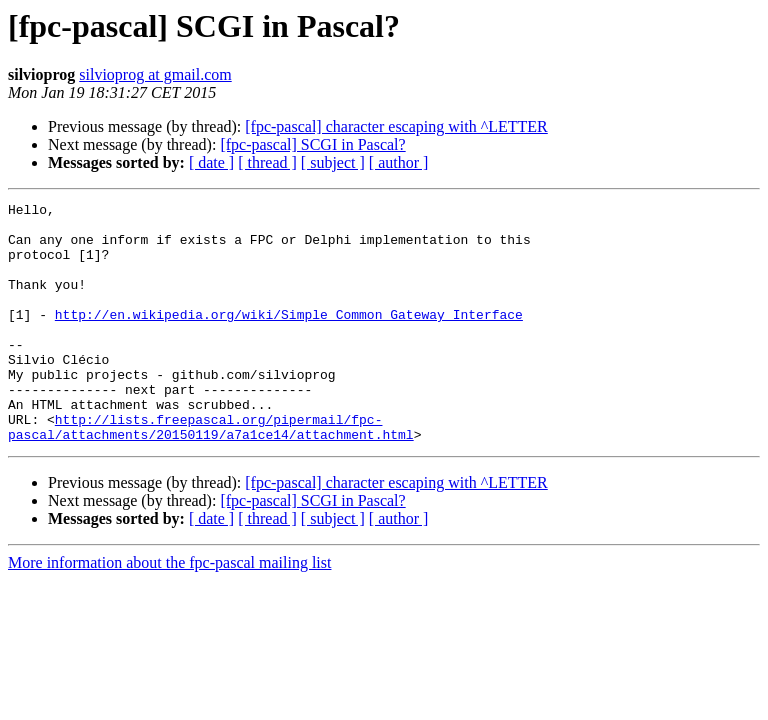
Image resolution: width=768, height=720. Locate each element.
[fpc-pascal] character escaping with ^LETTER (396, 126)
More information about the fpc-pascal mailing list (169, 610)
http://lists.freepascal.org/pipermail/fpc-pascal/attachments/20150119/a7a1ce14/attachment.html (211, 473)
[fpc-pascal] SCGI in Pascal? (312, 144)
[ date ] (211, 162)
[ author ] (399, 162)
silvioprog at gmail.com (155, 74)
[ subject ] (333, 162)
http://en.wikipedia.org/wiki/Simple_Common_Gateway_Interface (289, 338)
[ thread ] (267, 162)
